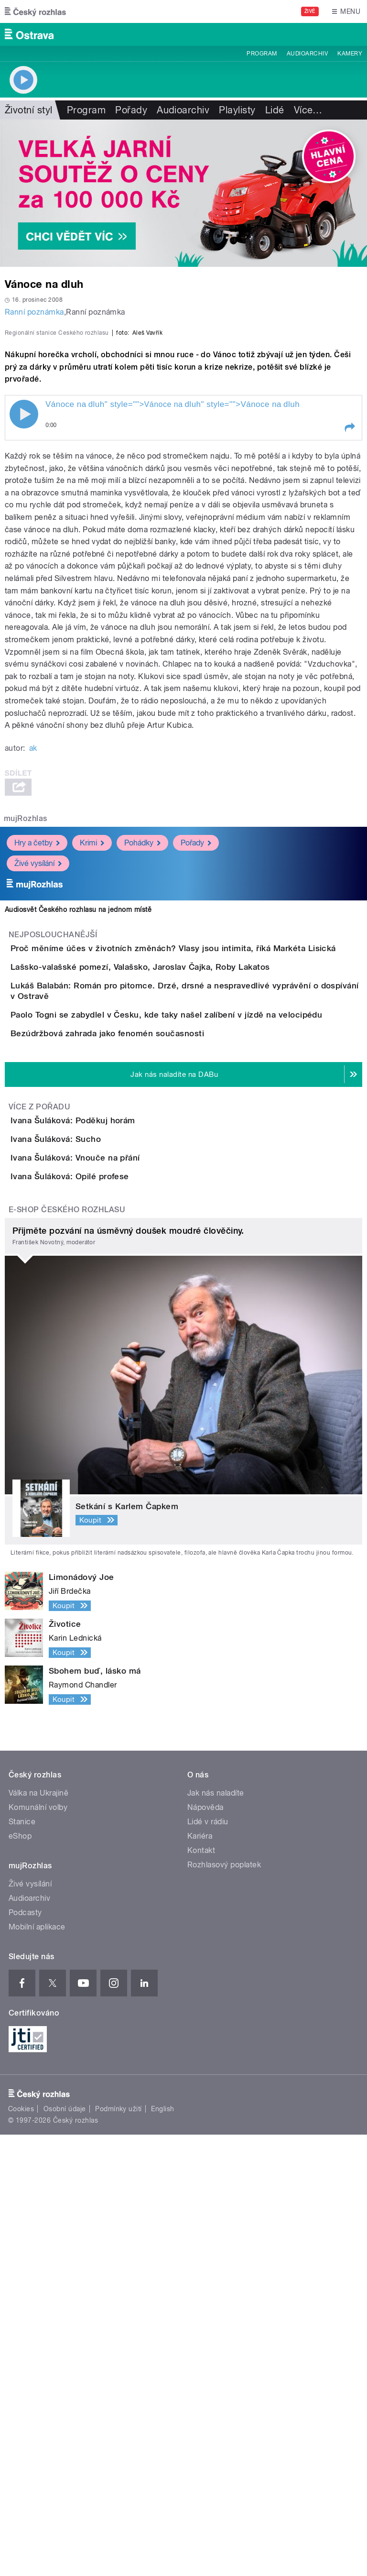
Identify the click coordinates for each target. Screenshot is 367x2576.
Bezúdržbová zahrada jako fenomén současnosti (145, 1338)
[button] (349, 634)
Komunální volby (38, 2248)
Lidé (274, 110)
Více (308, 110)
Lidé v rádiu (207, 2263)
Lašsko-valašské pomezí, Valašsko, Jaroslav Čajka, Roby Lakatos (178, 1201)
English (162, 2550)
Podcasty (25, 2353)
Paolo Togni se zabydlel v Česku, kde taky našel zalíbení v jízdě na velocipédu (204, 1292)
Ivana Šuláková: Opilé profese (108, 1590)
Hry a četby (37, 1048)
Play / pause (24, 620)
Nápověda (205, 2248)
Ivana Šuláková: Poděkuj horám (111, 1453)
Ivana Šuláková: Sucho (94, 1498)
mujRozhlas (25, 1025)
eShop (20, 2277)
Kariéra (199, 2277)
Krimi (92, 1048)
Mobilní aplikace (37, 2368)
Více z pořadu (39, 1439)
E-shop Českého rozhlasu (67, 1650)
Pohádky (142, 1048)
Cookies (21, 2550)
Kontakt (201, 2291)
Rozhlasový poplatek (224, 2306)
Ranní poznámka (34, 312)
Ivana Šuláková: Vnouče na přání (113, 1544)
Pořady (131, 110)
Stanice (22, 2263)
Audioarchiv (307, 53)
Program (262, 53)
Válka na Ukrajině (38, 2234)
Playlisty (237, 110)
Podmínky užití (118, 2550)
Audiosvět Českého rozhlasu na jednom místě (78, 1116)
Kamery (349, 53)
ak (33, 954)
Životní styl (29, 110)
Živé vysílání (38, 1069)
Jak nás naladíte (215, 2234)
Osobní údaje (64, 2550)
